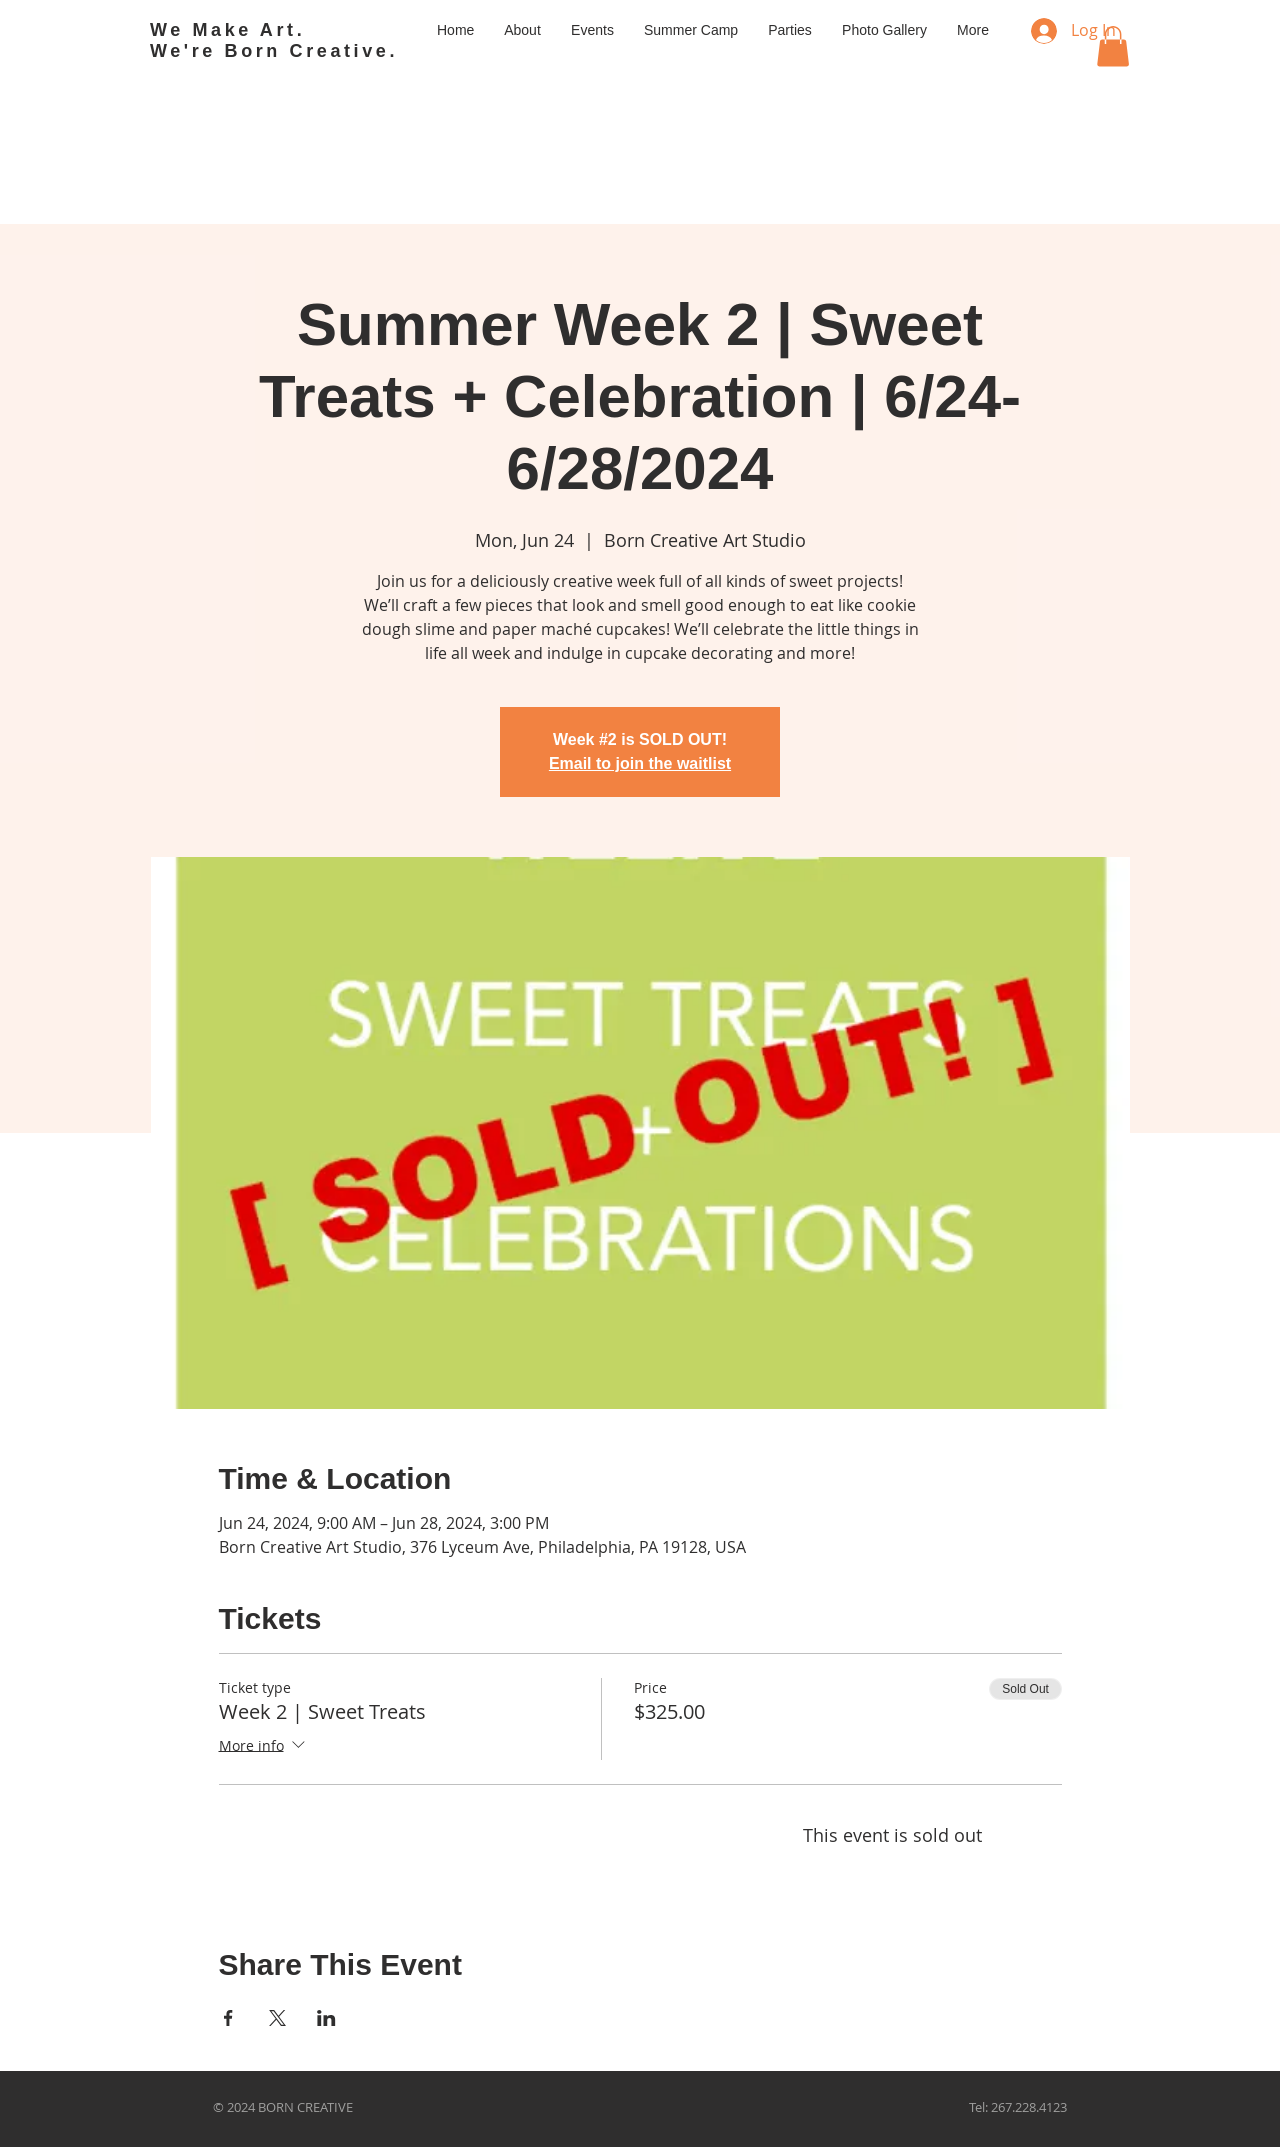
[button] (1113, 46)
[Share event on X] (277, 2018)
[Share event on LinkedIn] (326, 2018)
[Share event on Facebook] (228, 2018)
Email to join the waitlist (640, 763)
